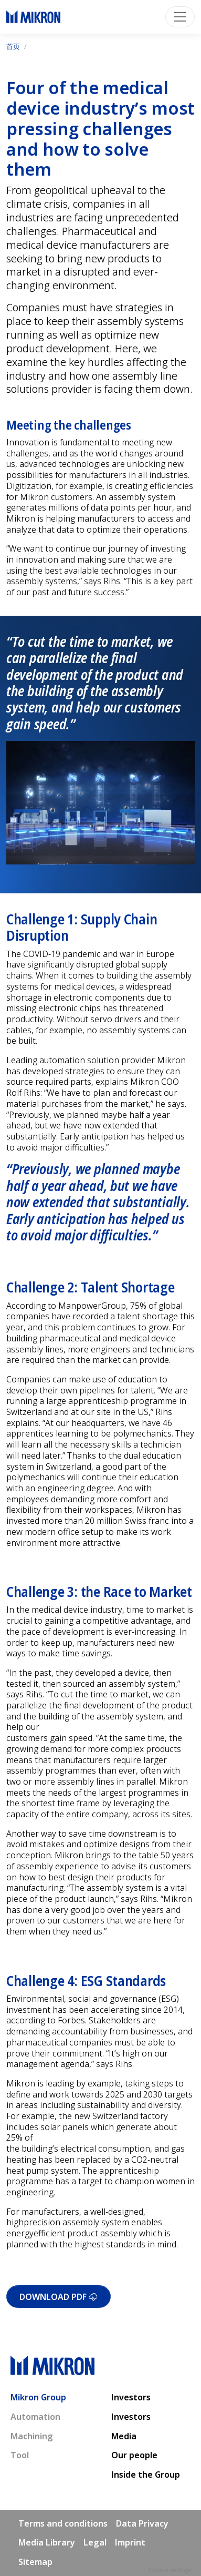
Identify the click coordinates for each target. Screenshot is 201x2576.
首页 (13, 46)
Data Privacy (142, 2523)
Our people (134, 2455)
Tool (19, 2455)
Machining (31, 2436)
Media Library (46, 2542)
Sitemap (35, 2562)
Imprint (130, 2542)
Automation (35, 2416)
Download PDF (58, 2297)
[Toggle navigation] (180, 16)
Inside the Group (145, 2474)
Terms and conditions (63, 2523)
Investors (131, 2397)
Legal (95, 2542)
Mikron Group (38, 2397)
